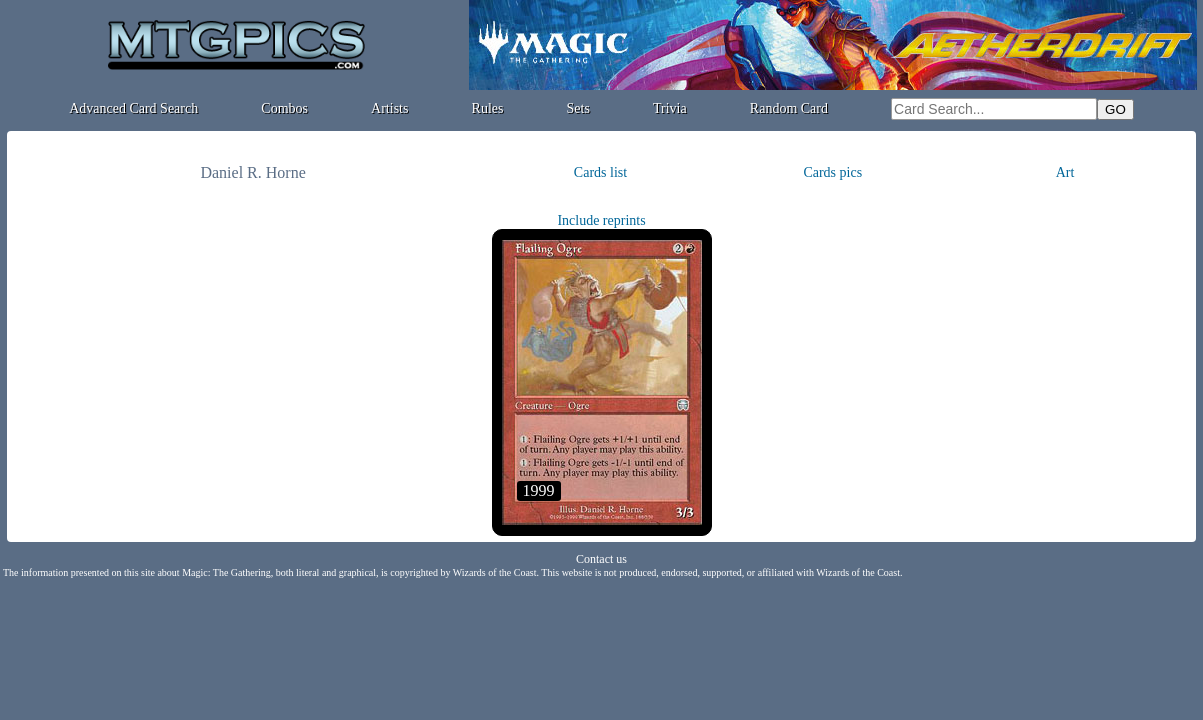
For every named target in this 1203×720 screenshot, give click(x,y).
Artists (389, 108)
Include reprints (601, 220)
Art (1065, 172)
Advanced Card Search (133, 108)
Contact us (601, 559)
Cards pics (832, 172)
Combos (284, 108)
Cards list (600, 172)
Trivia (670, 108)
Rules (488, 108)
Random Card (789, 108)
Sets (578, 108)
